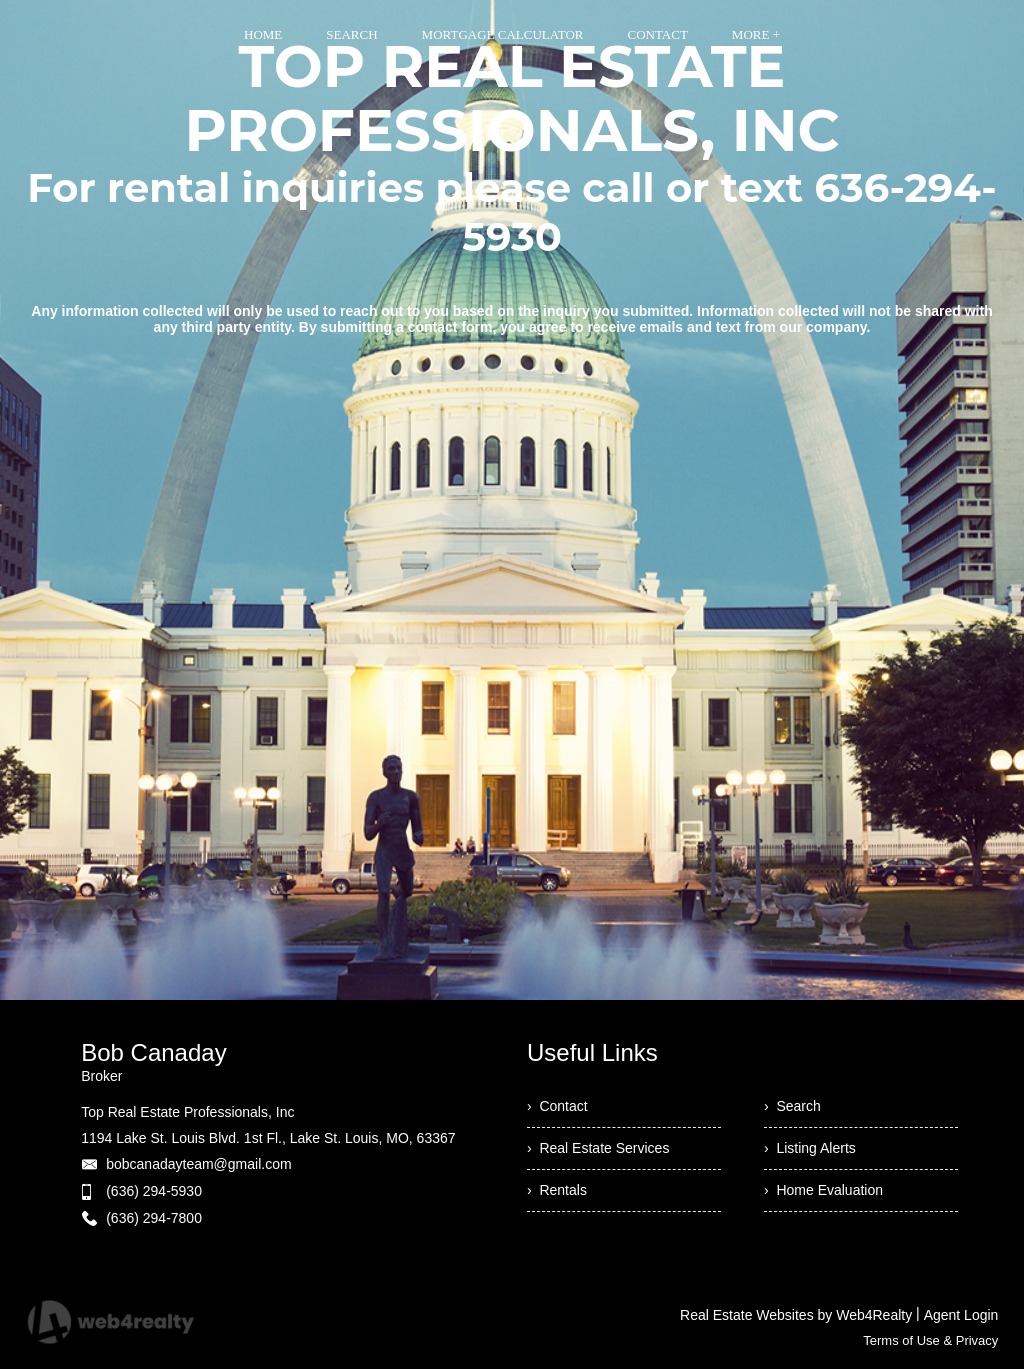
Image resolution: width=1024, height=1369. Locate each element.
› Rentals (557, 1190)
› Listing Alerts (810, 1148)
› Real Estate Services (598, 1148)
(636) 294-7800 (154, 1218)
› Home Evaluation (823, 1190)
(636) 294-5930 (154, 1191)
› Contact (557, 1106)
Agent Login (961, 1315)
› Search (792, 1106)
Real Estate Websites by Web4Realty (796, 1315)
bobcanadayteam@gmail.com (198, 1164)
